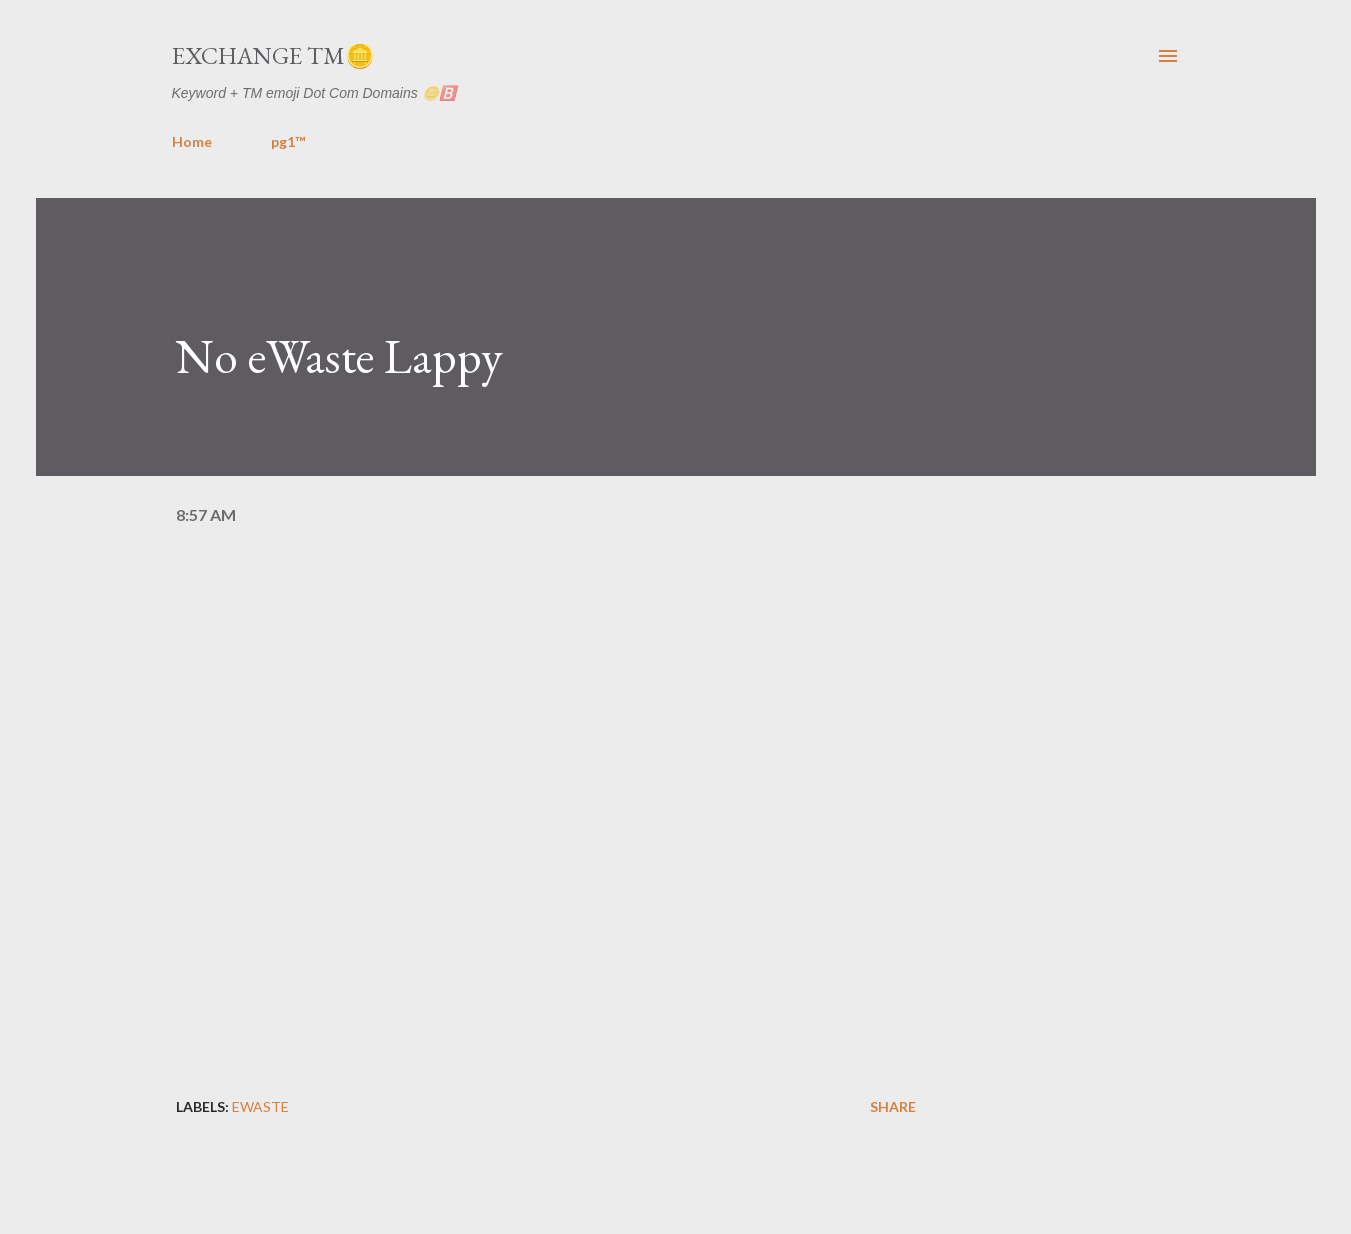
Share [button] (893, 1106)
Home (192, 141)
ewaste (260, 1106)
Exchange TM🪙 (273, 55)
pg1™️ (288, 141)
